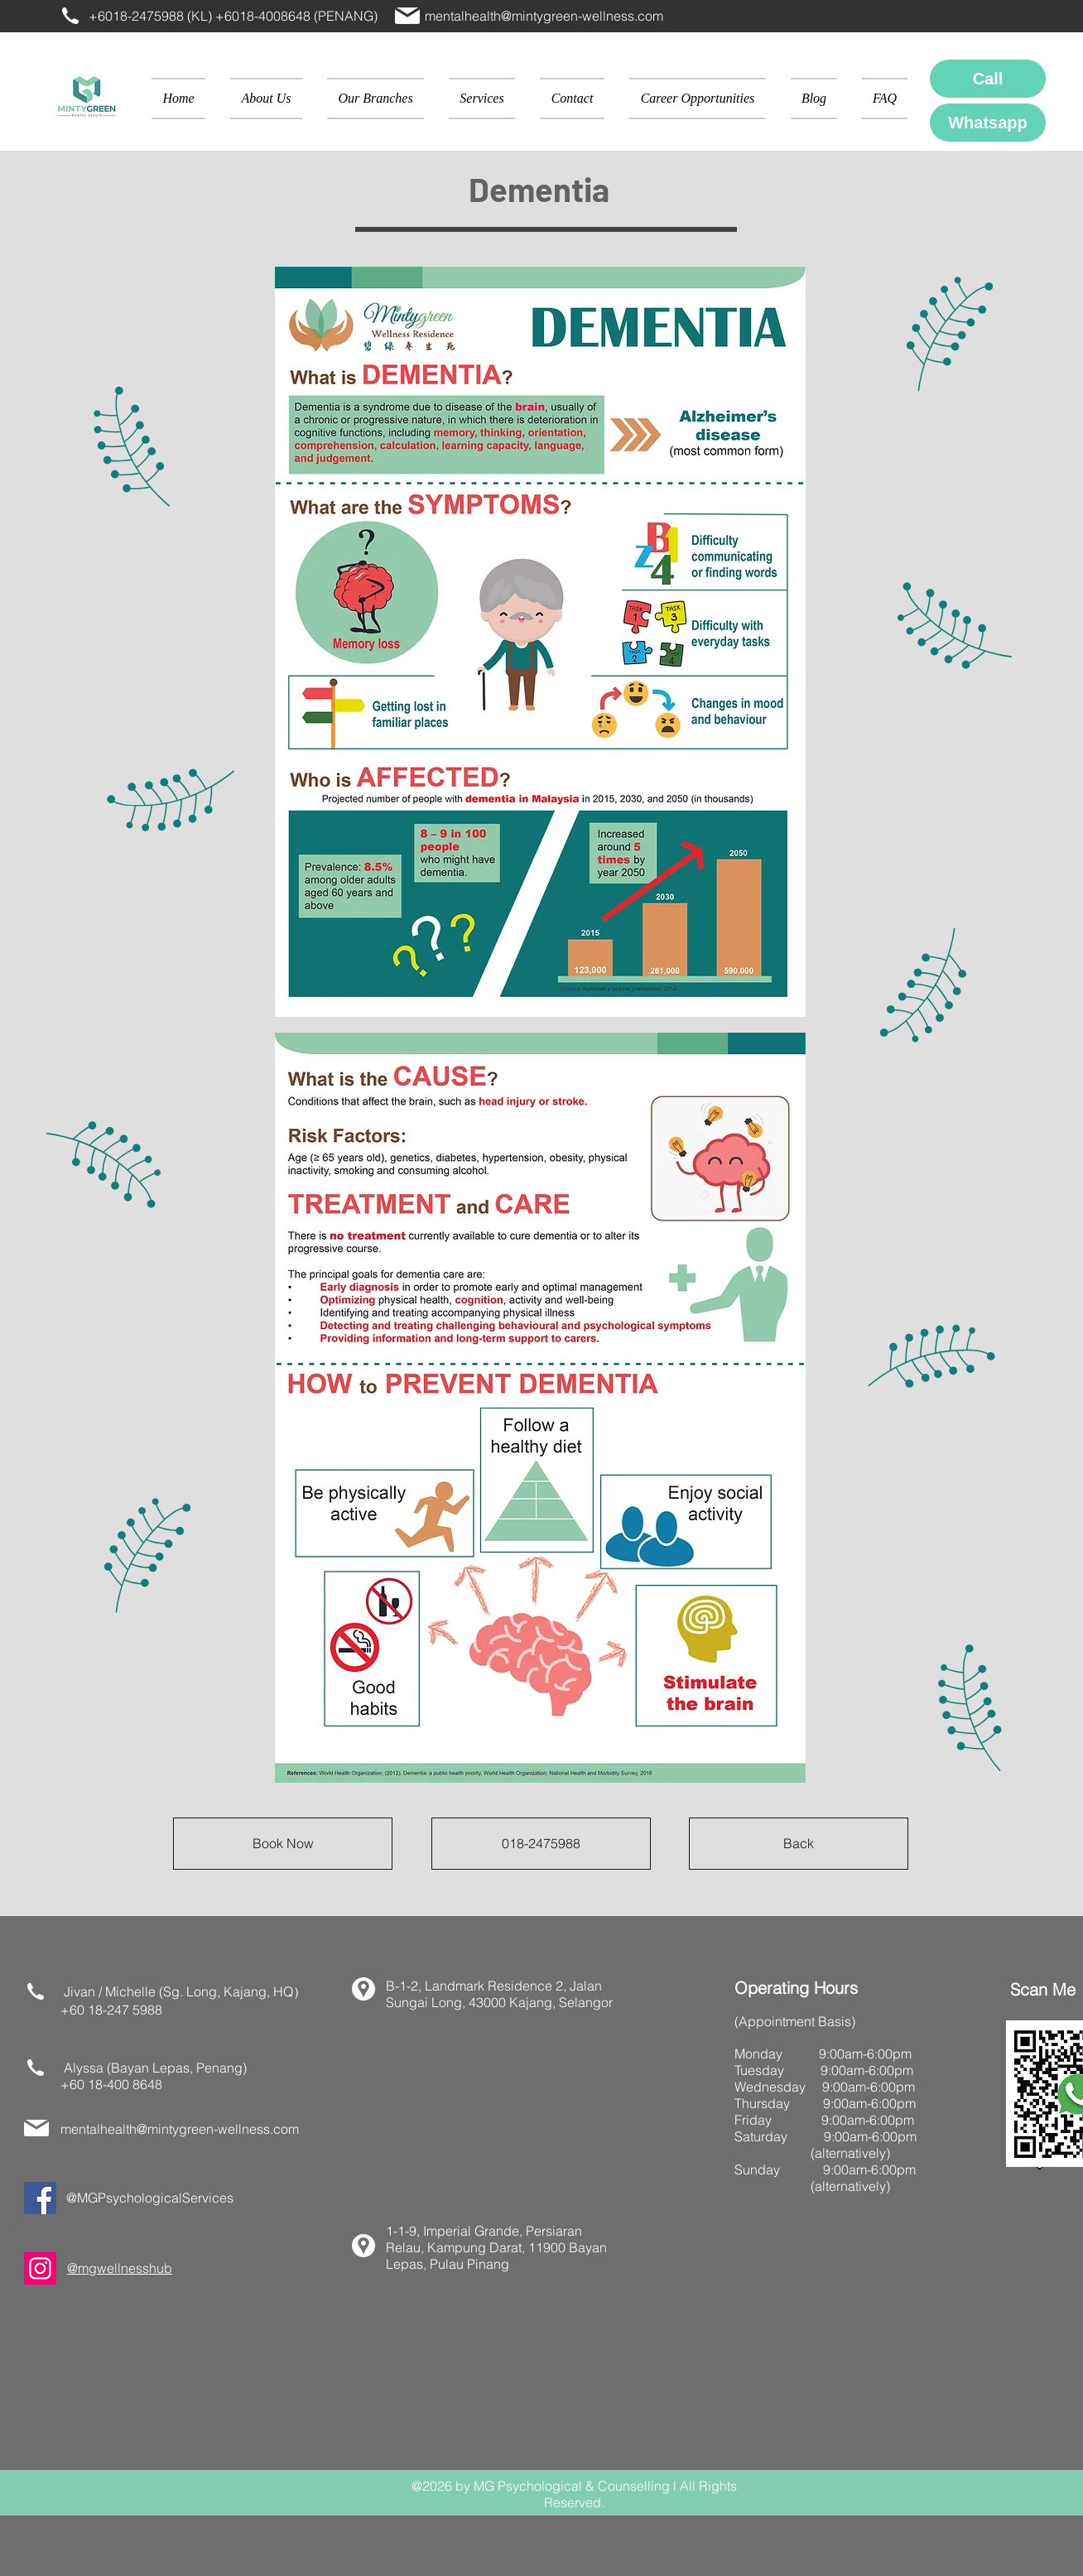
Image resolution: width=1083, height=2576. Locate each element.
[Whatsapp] (988, 123)
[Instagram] (40, 2268)
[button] (375, 98)
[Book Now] (282, 1844)
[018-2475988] (541, 1844)
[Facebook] (40, 2198)
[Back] (798, 1844)
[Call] (988, 79)
